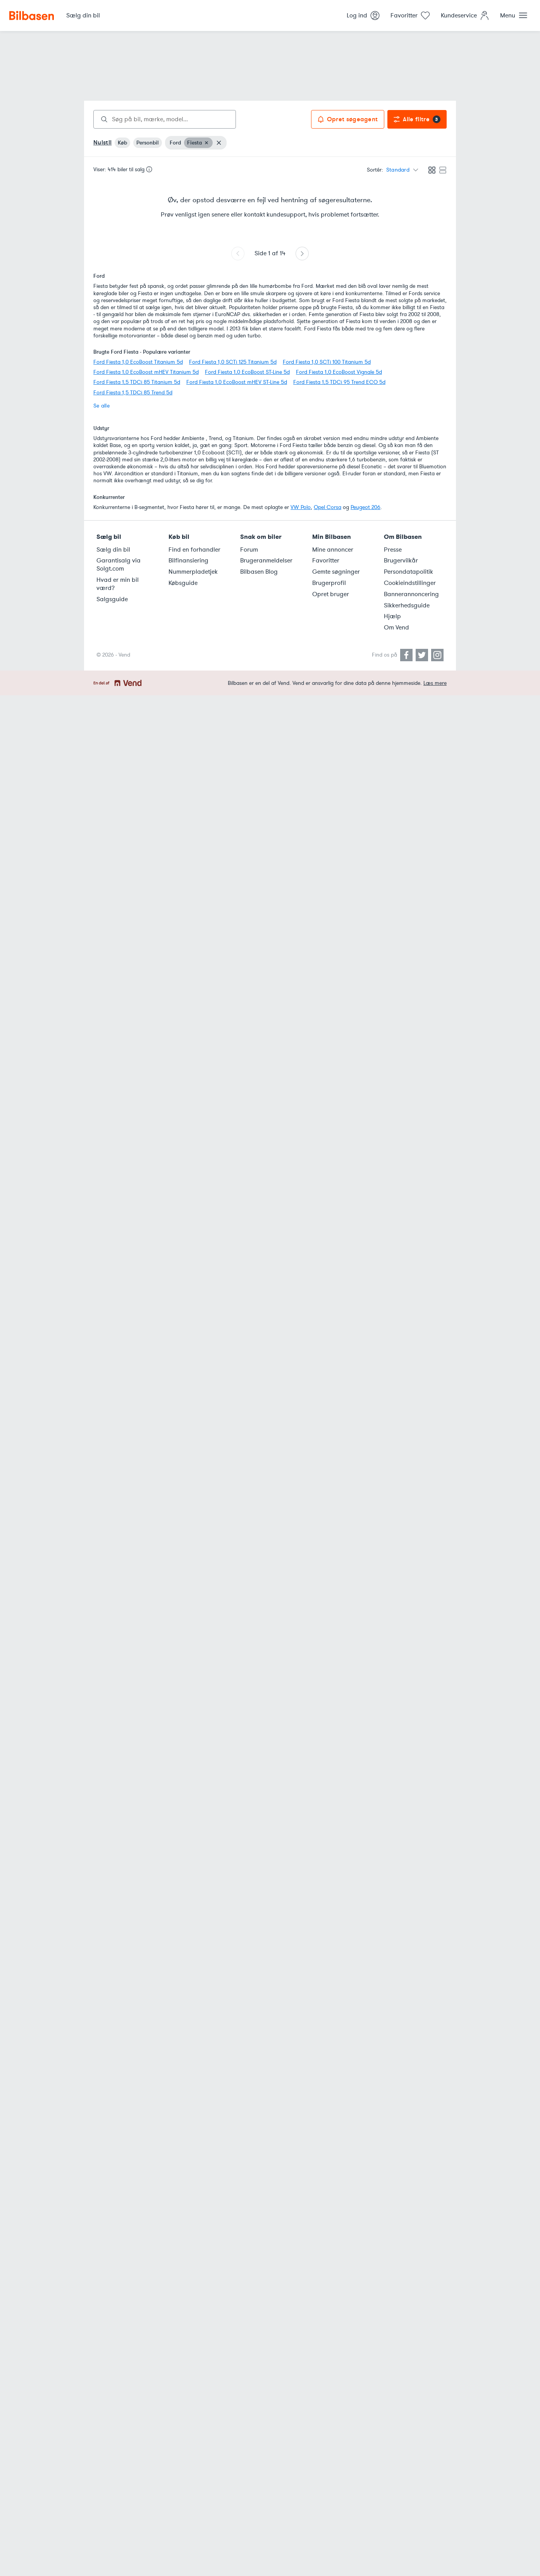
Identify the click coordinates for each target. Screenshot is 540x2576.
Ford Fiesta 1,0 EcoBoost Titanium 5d (138, 362)
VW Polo (301, 507)
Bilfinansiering (188, 560)
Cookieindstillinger (410, 583)
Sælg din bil (113, 549)
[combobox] (164, 119)
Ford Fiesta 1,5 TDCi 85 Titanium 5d (136, 382)
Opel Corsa (327, 507)
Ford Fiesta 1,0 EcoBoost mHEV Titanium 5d (146, 372)
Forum (249, 549)
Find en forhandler (194, 549)
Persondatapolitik (408, 571)
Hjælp (392, 616)
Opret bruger (330, 594)
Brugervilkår (401, 560)
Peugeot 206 (365, 507)
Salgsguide (112, 599)
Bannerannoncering (411, 594)
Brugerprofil (329, 583)
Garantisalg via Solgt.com (118, 564)
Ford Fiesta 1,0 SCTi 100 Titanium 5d (327, 362)
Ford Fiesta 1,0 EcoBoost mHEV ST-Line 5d (236, 382)
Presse (393, 549)
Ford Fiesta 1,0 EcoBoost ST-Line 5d (247, 372)
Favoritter (325, 560)
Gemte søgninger (336, 571)
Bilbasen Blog (259, 571)
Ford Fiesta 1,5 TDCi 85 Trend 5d (132, 392)
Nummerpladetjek (193, 571)
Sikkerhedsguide (407, 605)
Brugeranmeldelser (266, 560)
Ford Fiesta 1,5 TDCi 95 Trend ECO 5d (339, 382)
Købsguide (183, 583)
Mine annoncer (332, 549)
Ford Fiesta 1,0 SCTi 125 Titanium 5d (233, 362)
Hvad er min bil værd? (117, 584)
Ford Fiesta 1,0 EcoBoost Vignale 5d (339, 372)
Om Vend (396, 627)
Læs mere (435, 683)
